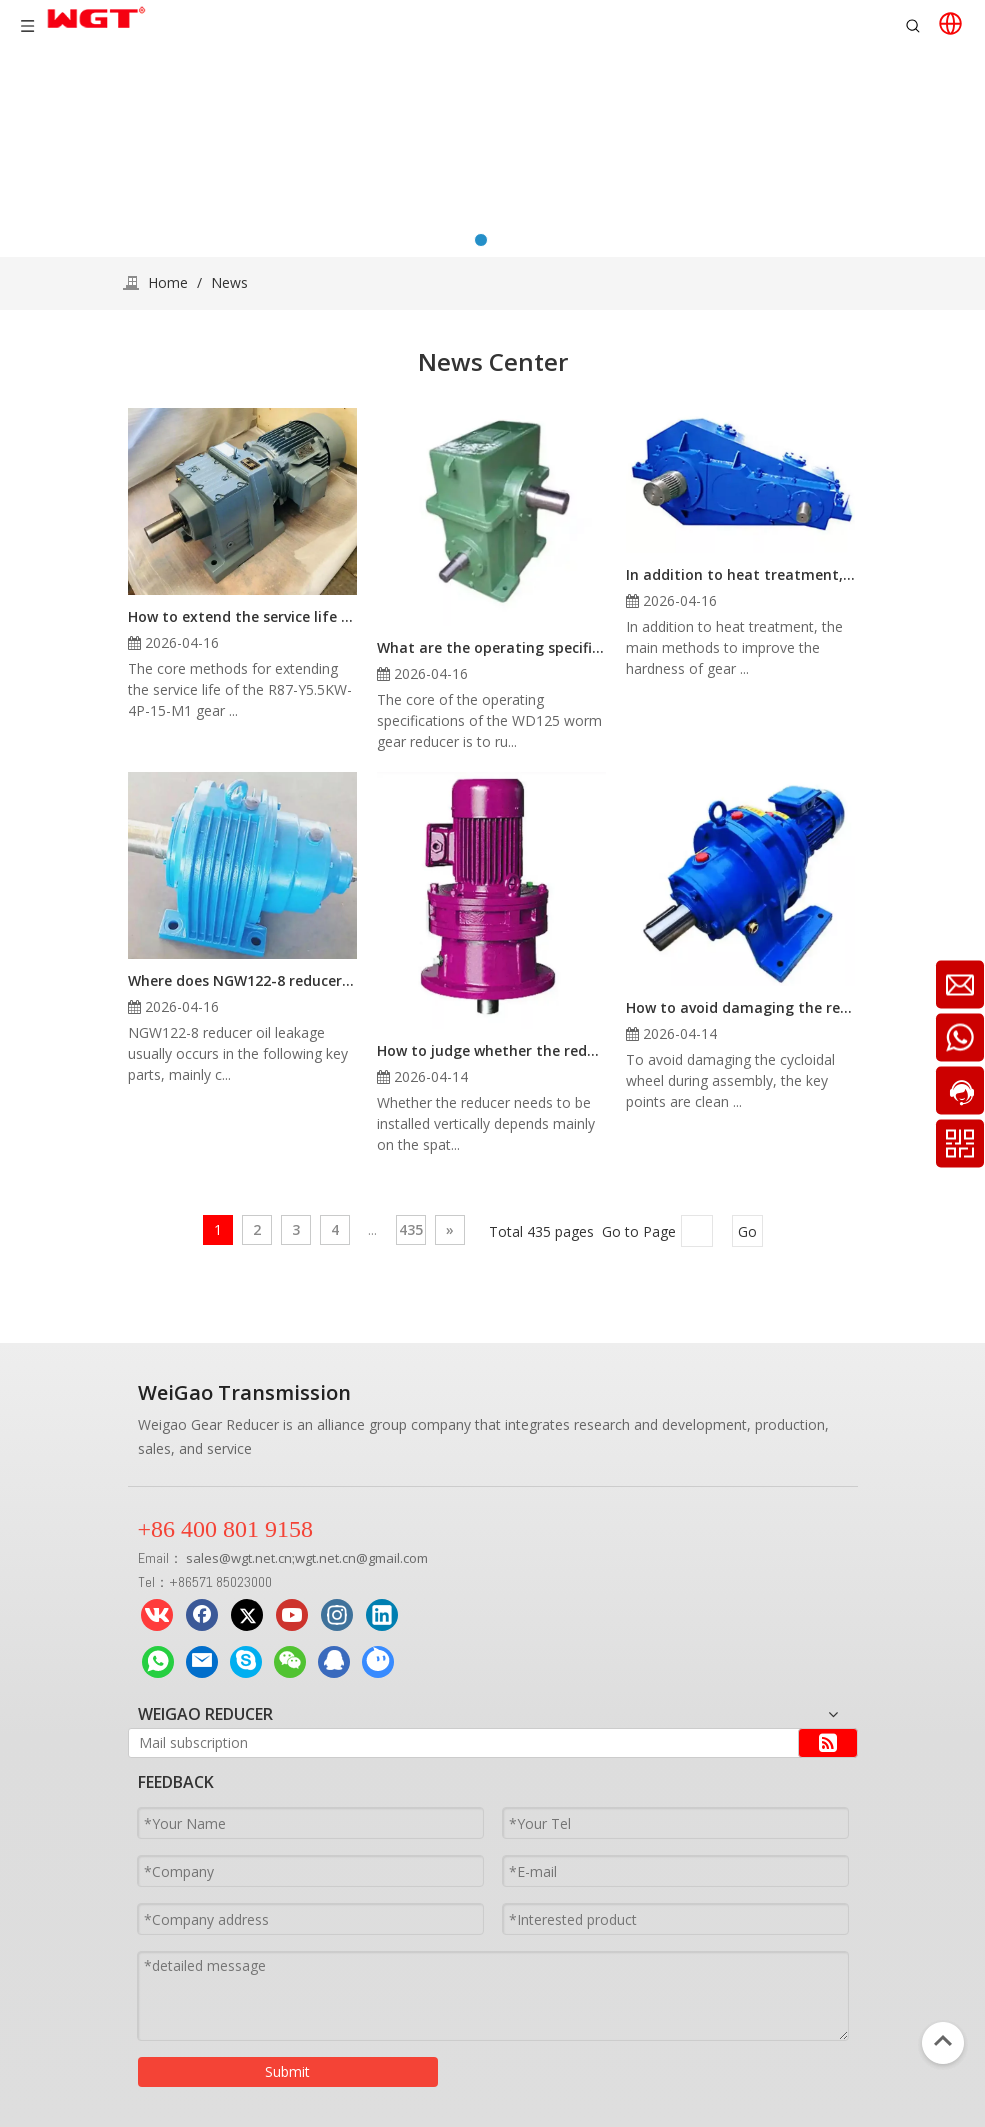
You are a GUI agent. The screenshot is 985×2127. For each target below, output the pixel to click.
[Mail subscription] (456, 1743)
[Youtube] (292, 1615)
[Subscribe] (828, 1743)
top (943, 2041)
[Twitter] (247, 1615)
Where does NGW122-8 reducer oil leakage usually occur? (242, 980)
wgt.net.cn (261, 1558)
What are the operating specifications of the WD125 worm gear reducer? (491, 647)
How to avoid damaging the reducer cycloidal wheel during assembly (740, 1007)
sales (202, 1558)
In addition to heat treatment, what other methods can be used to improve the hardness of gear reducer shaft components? (740, 574)
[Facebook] (202, 1615)
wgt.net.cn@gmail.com (361, 1558)
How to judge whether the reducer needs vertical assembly (491, 1050)
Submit (287, 2071)
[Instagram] (337, 1615)
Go (747, 1231)
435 (411, 1229)
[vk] (157, 1615)
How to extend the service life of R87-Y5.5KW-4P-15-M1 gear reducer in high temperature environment (242, 616)
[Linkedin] (382, 1615)
